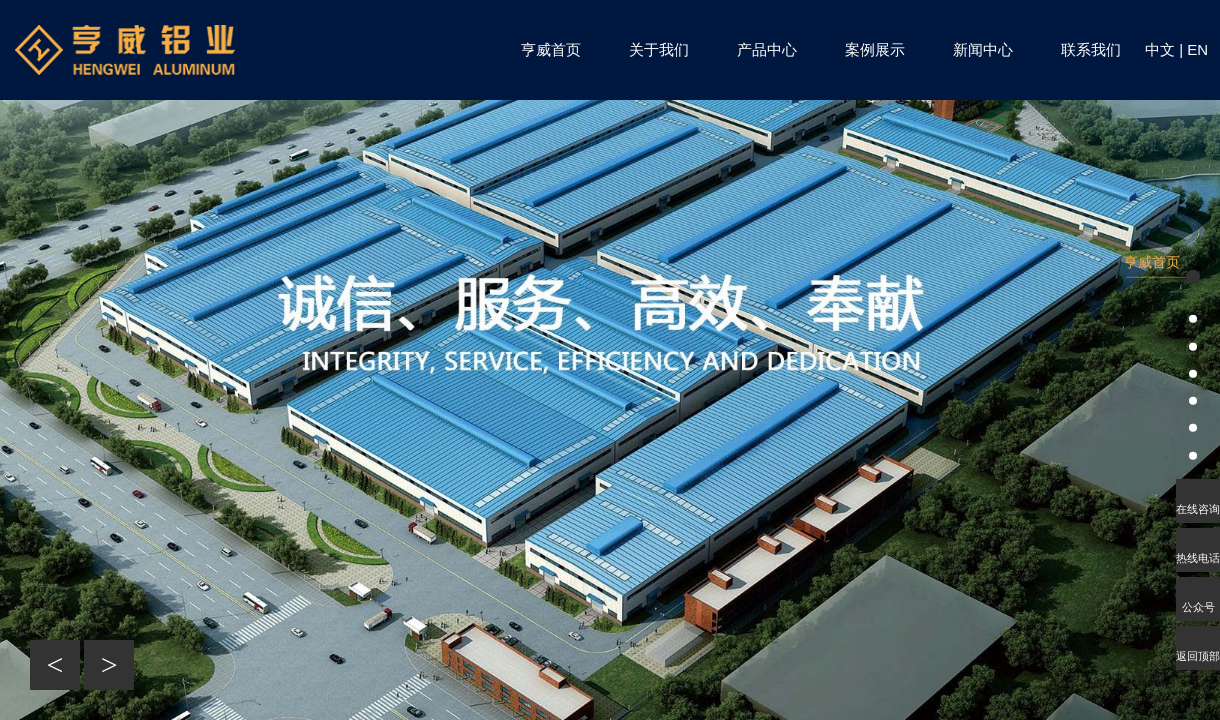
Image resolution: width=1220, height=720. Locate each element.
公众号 (1198, 607)
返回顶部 (1198, 656)
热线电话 (1198, 558)
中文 (1160, 49)
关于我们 (659, 49)
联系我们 (1091, 49)
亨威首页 (551, 49)
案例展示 (875, 49)
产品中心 (767, 49)
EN (1197, 49)
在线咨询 (1198, 509)
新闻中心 (983, 49)
